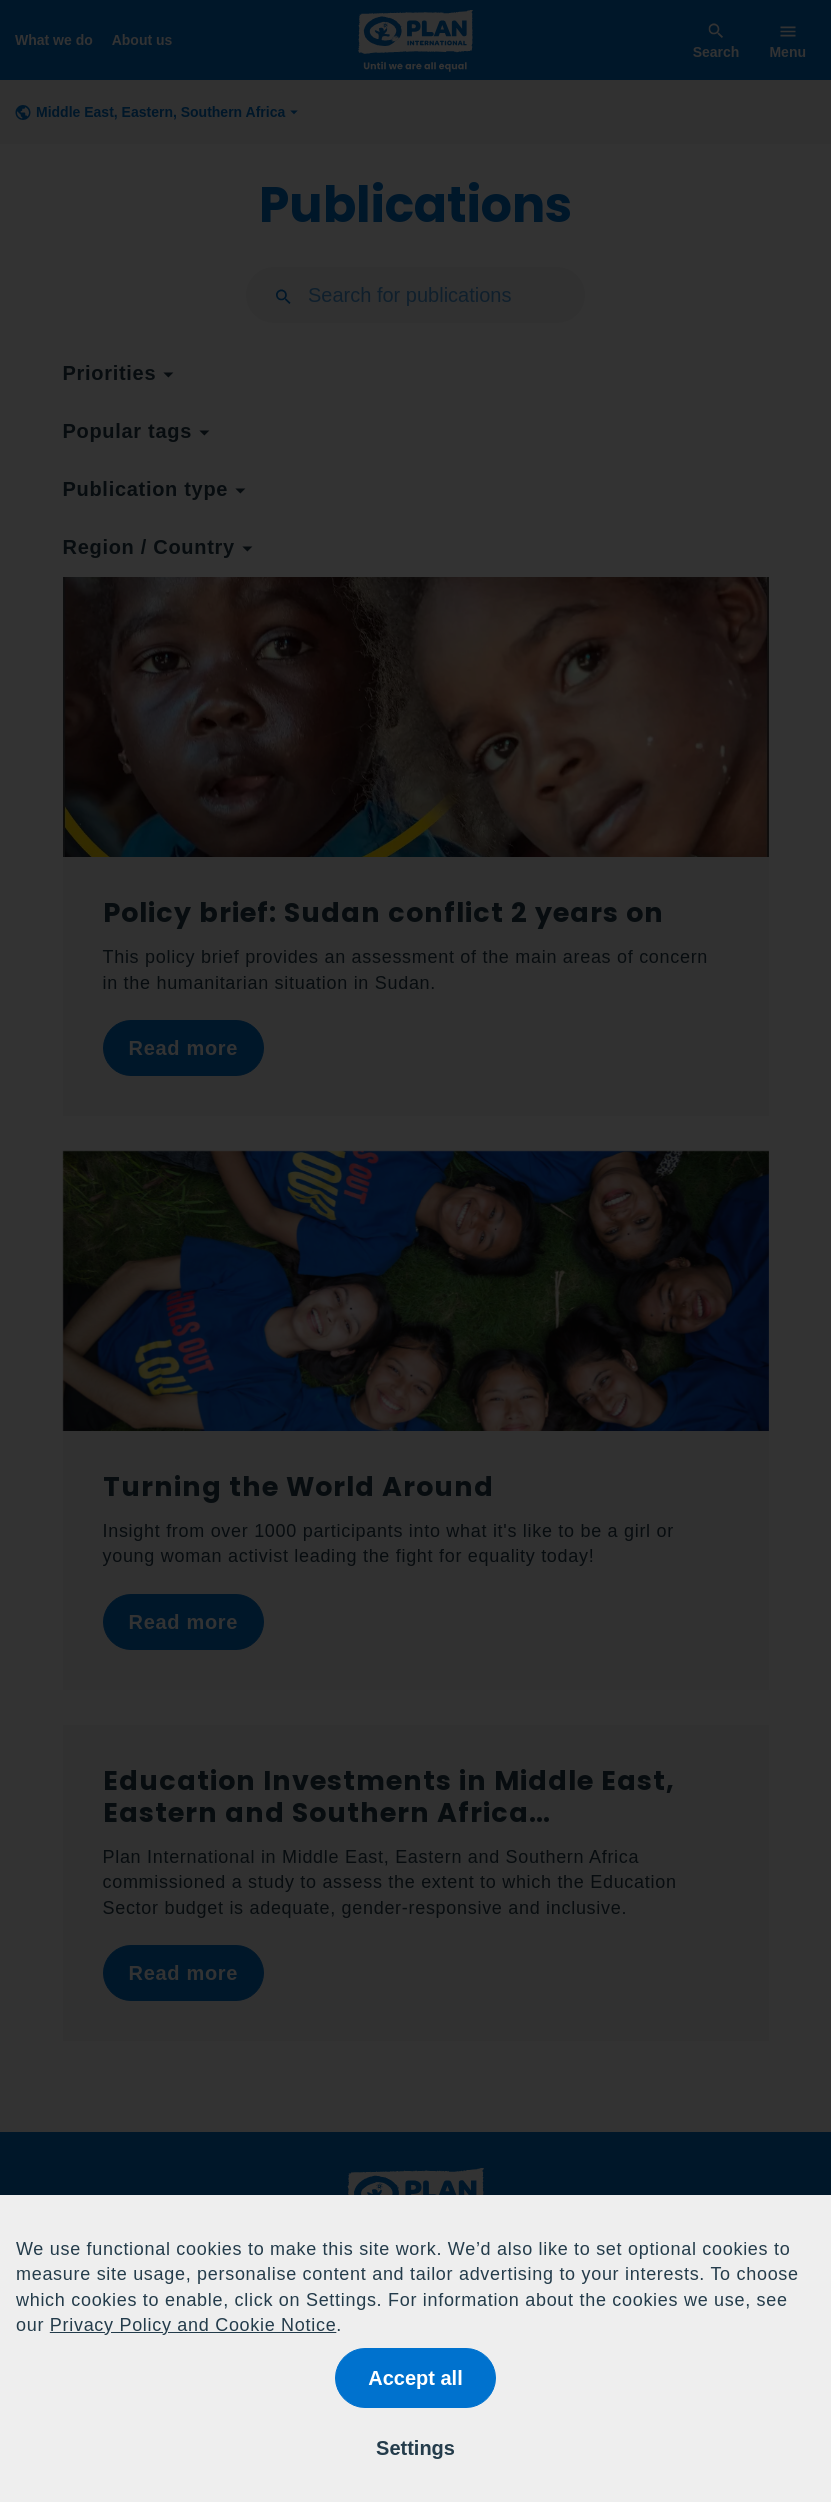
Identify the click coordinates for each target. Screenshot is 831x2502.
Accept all (415, 2378)
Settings (415, 2448)
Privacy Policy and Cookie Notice (193, 2325)
